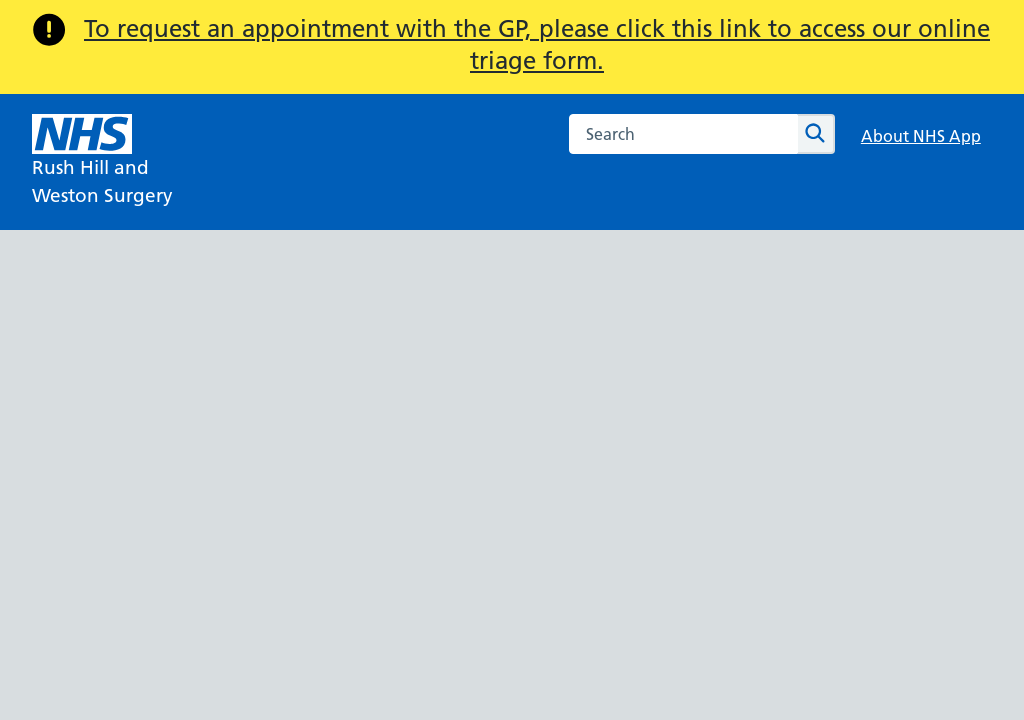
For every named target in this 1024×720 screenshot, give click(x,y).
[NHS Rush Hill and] (102, 162)
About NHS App (921, 136)
